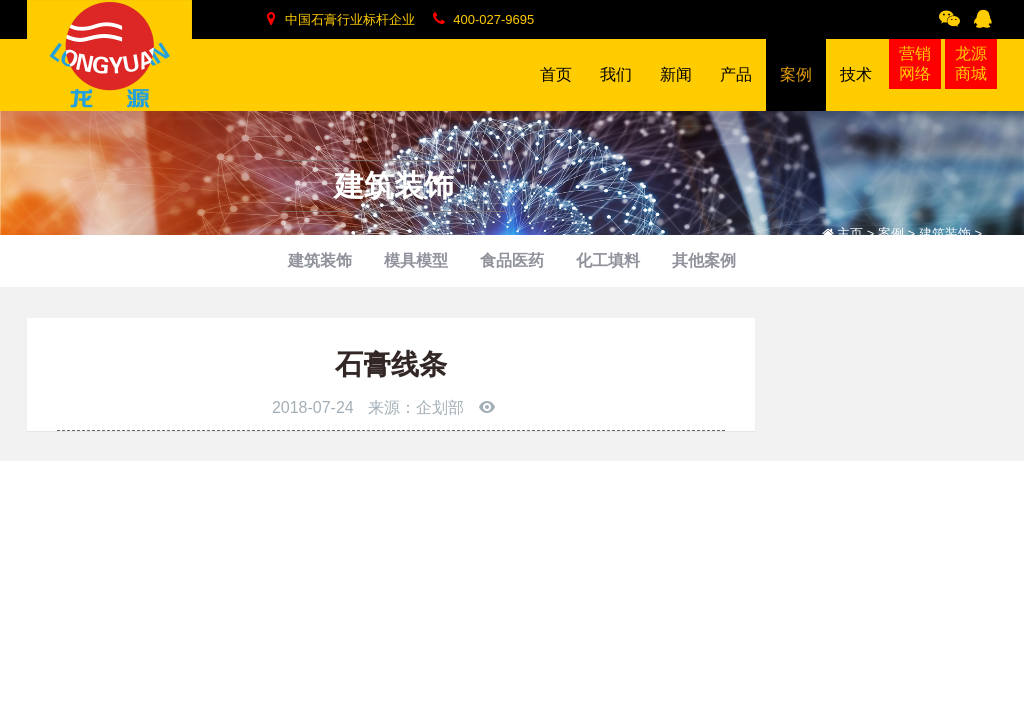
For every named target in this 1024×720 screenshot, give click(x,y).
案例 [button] (796, 88)
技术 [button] (856, 88)
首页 (556, 74)
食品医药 (512, 260)
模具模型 (416, 260)
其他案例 (704, 260)
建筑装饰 (320, 260)
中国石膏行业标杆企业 (341, 19)
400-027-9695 (484, 19)
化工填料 (608, 260)
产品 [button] (736, 88)
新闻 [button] (676, 88)
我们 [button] (616, 88)
